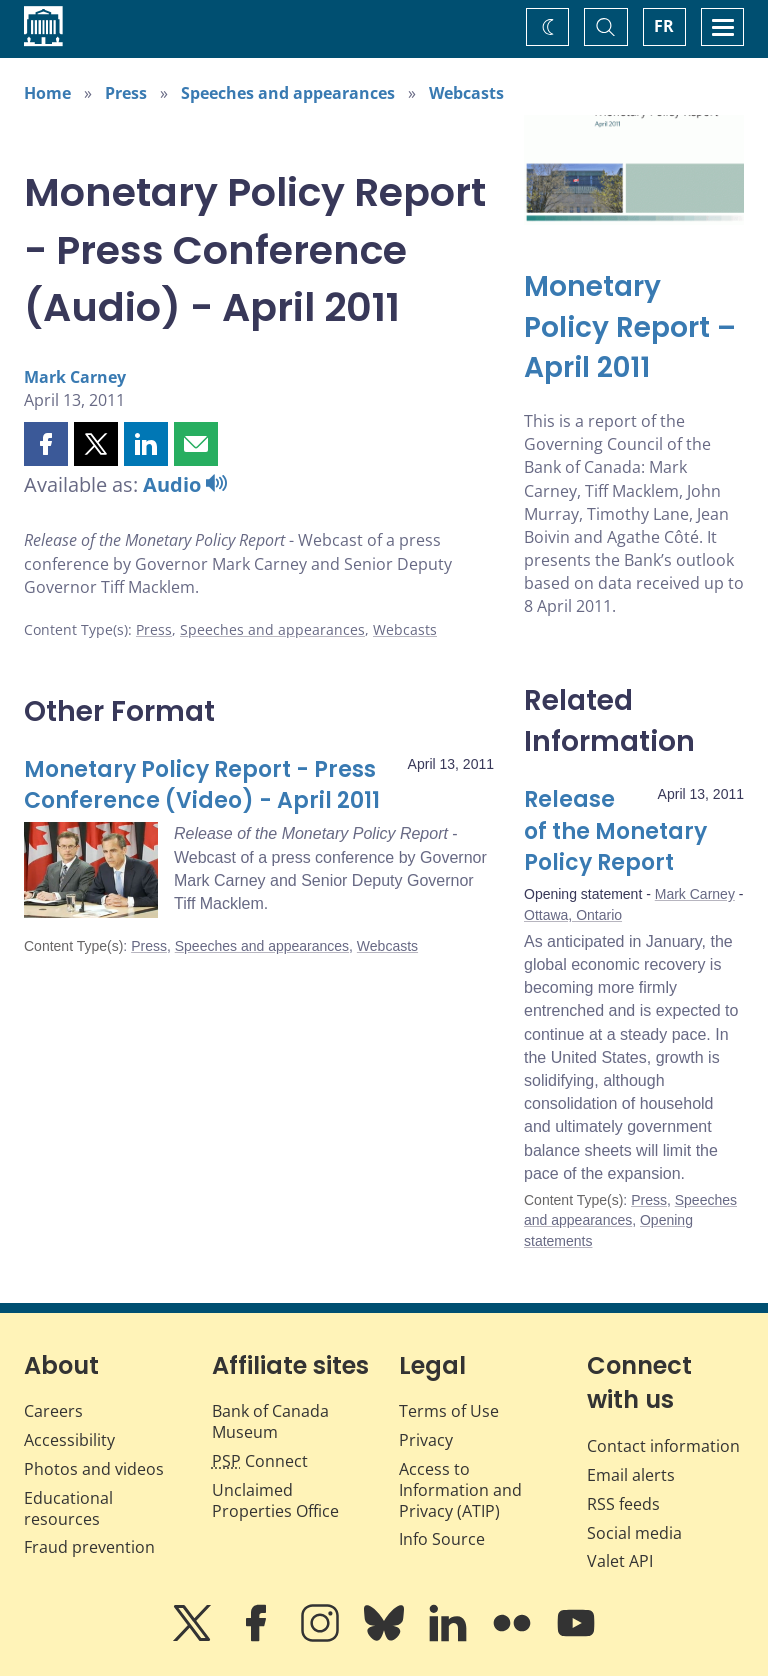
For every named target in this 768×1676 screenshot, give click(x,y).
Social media (634, 1533)
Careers (53, 1411)
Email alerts (631, 1475)
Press (126, 93)
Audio (185, 484)
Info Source (442, 1539)
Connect (260, 1461)
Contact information (663, 1446)
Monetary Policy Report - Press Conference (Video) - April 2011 (202, 785)
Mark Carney (75, 377)
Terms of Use (449, 1411)
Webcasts (466, 93)
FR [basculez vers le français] (664, 26)
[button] (46, 444)
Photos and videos (94, 1469)
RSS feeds (623, 1504)
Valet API (620, 1561)
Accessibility (69, 1440)
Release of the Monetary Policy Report (615, 831)
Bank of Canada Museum (270, 1421)
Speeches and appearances (288, 93)
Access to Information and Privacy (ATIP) (460, 1490)
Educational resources (68, 1508)
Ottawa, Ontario (573, 915)
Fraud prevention (89, 1547)
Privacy (426, 1440)
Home (47, 93)
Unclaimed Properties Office (275, 1500)
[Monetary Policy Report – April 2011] (634, 328)
